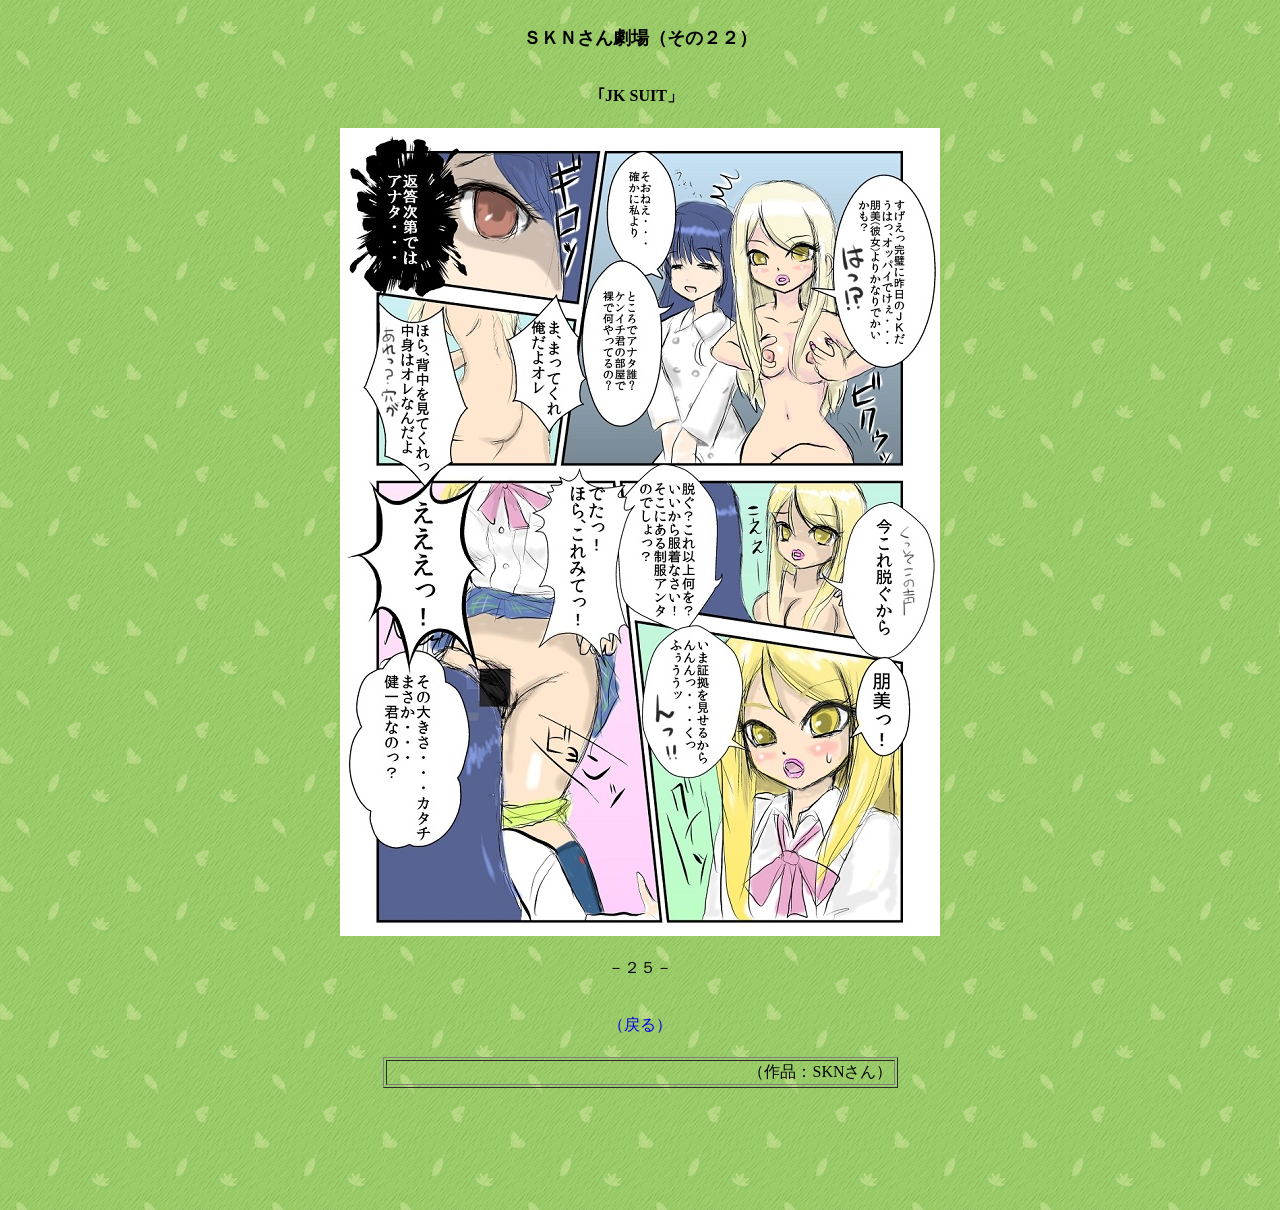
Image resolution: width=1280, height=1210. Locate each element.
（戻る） (640, 1024)
